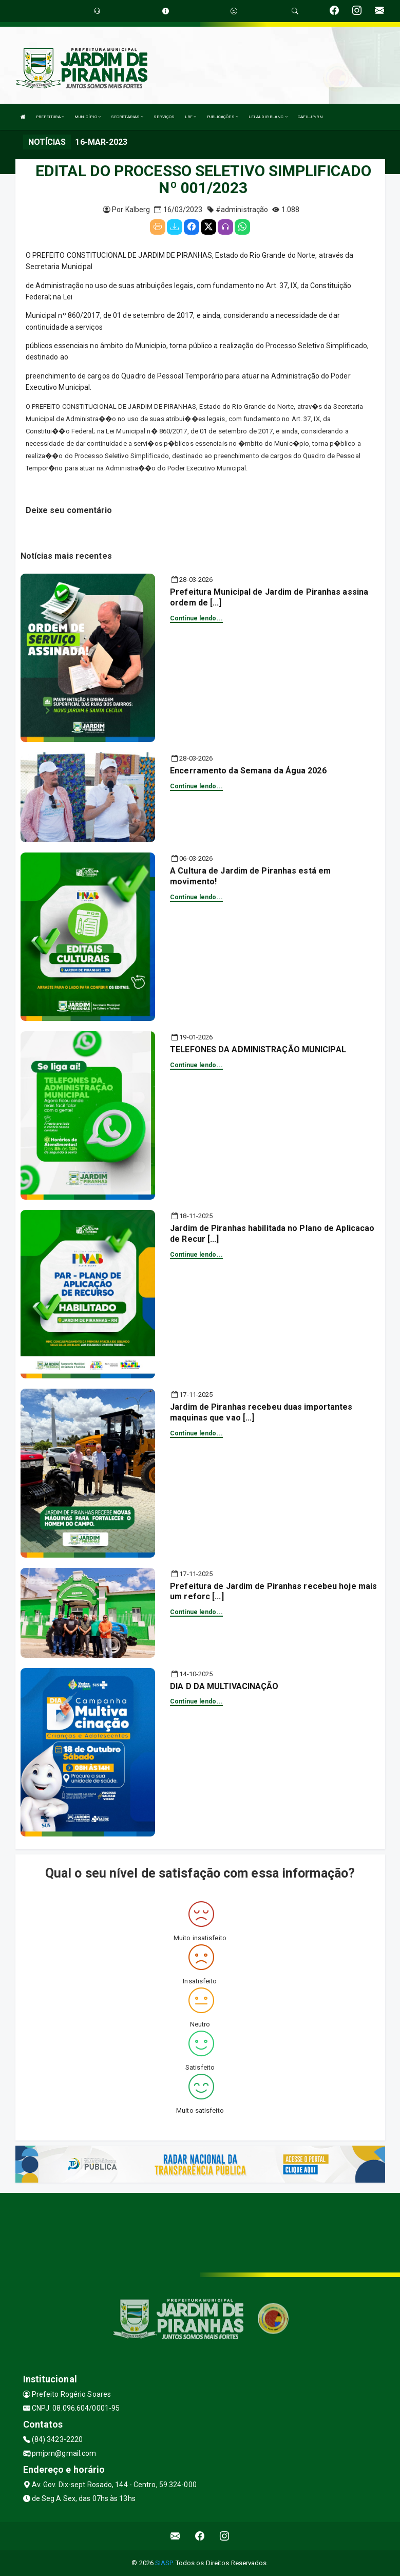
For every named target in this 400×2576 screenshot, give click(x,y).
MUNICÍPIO (87, 117)
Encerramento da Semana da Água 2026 (248, 770)
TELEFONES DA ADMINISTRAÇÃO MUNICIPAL (258, 1049)
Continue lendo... (196, 618)
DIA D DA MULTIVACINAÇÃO (224, 1686)
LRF (191, 117)
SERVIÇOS (164, 117)
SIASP (164, 2563)
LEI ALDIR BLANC (268, 117)
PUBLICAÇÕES (222, 117)
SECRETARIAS (127, 117)
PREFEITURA (50, 117)
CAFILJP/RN (310, 117)
